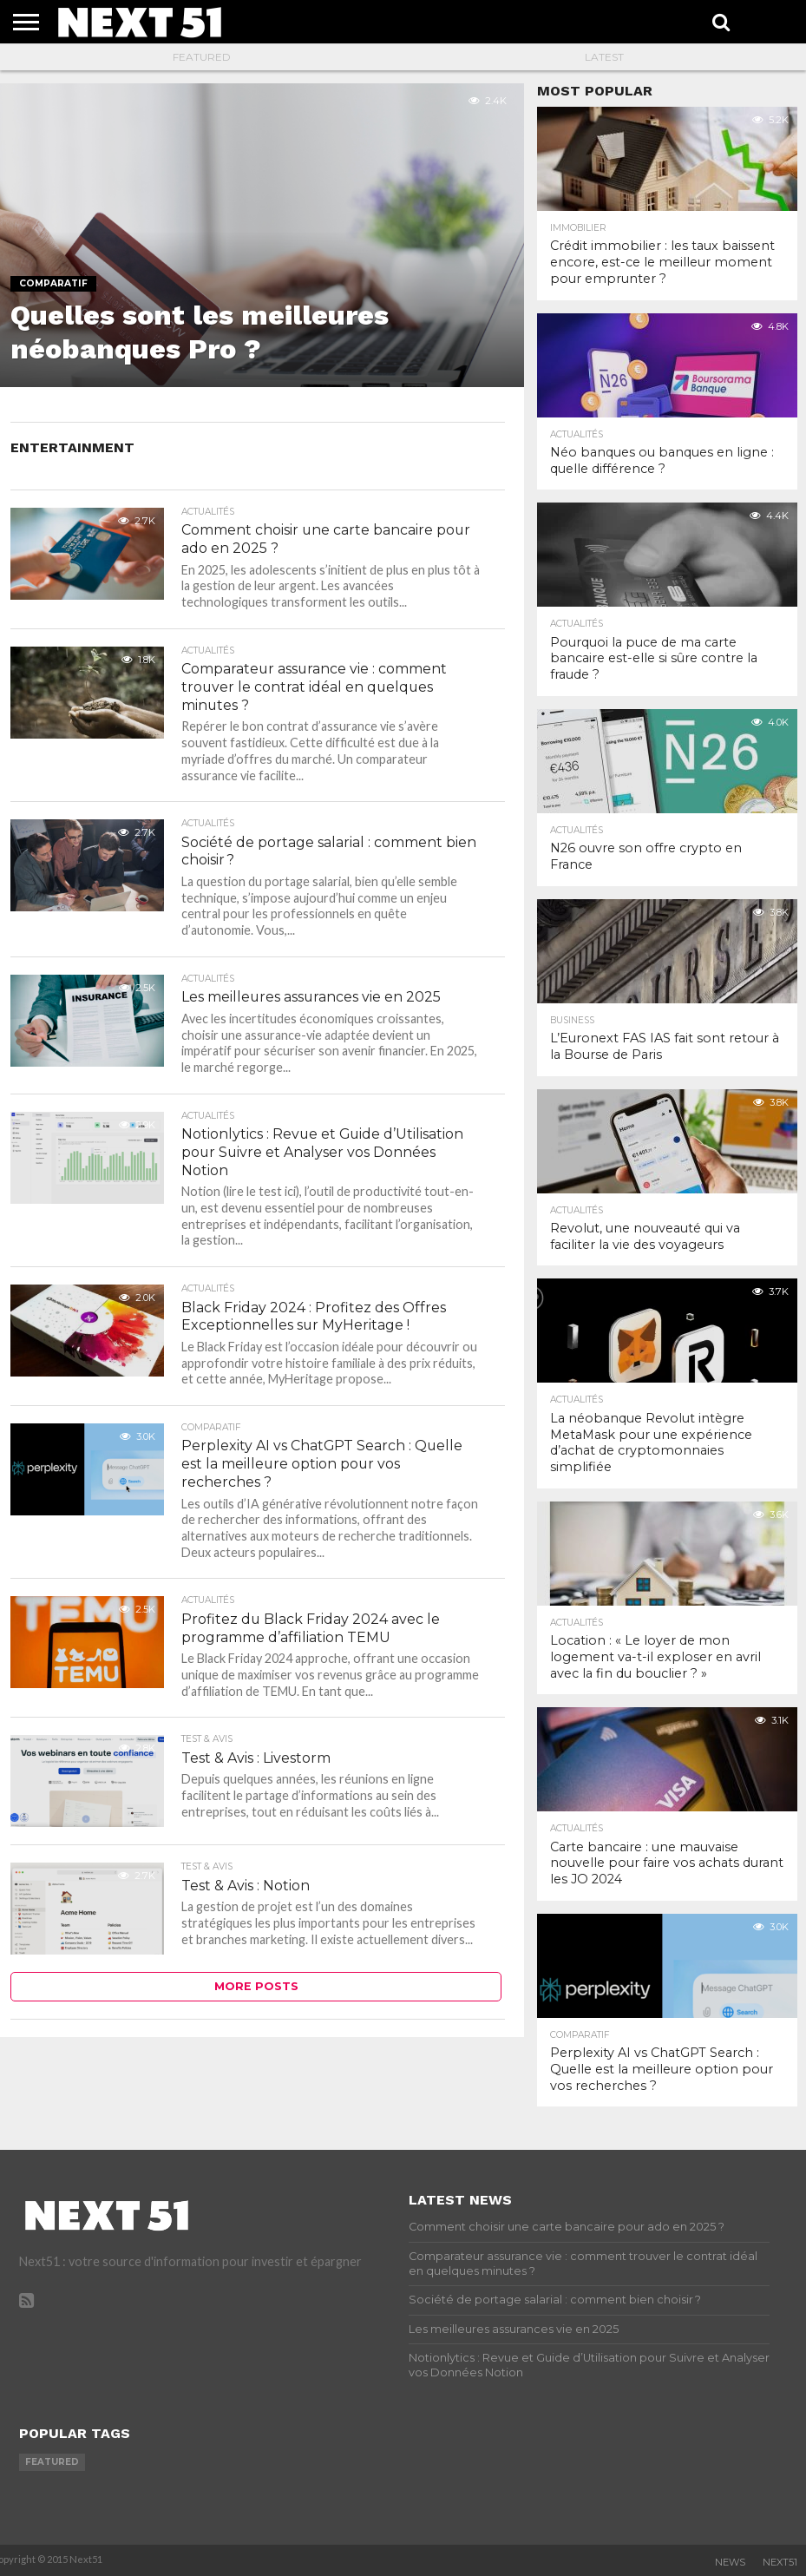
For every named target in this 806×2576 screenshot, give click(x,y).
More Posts (256, 1987)
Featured (202, 56)
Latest (604, 56)
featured (52, 2462)
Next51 (780, 2562)
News (730, 2562)
